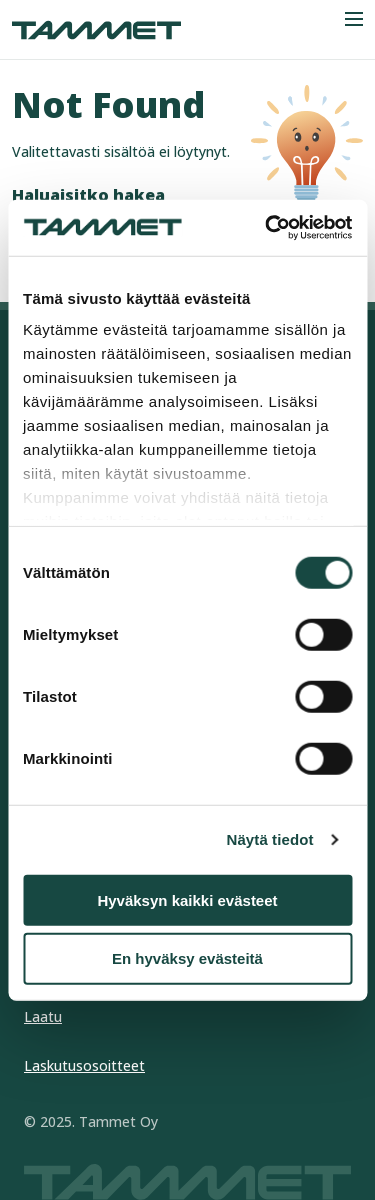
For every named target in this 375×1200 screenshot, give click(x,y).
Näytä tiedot (270, 839)
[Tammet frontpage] (96, 30)
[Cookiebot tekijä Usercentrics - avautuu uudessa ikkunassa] (267, 228)
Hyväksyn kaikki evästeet (187, 899)
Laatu (43, 1016)
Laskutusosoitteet (84, 1065)
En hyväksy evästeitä (187, 958)
